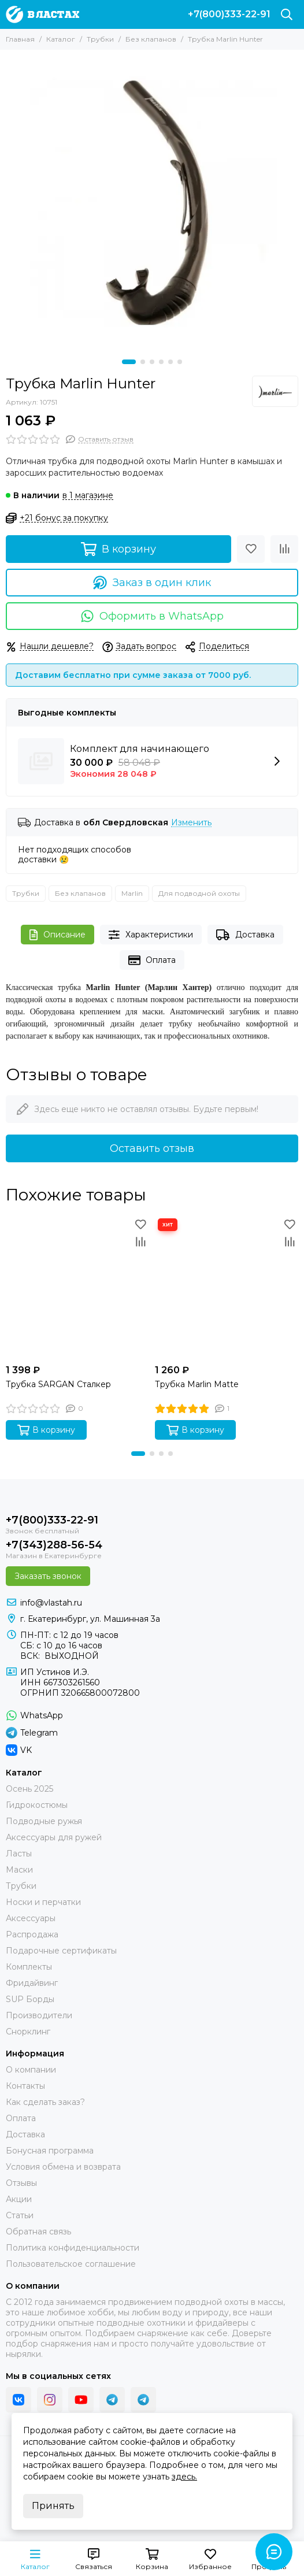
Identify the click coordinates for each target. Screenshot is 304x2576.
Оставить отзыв (152, 1148)
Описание (57, 934)
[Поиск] (286, 14)
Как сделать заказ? (45, 2102)
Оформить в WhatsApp (152, 616)
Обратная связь (38, 2231)
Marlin (132, 893)
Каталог (60, 39)
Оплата (152, 960)
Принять (53, 2505)
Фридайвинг (32, 1983)
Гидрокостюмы (37, 1805)
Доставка (245, 934)
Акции (19, 2199)
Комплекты (29, 1967)
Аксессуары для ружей (54, 1837)
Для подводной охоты (199, 893)
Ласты (19, 1853)
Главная (20, 39)
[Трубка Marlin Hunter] (152, 201)
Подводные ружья (44, 1821)
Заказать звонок (47, 1576)
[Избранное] (251, 549)
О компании (31, 2069)
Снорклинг (28, 2031)
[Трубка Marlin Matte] (226, 1287)
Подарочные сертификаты (61, 1950)
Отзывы (21, 2183)
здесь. (184, 2476)
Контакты (25, 2086)
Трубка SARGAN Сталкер (58, 1384)
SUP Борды (30, 1999)
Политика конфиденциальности (72, 2248)
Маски (19, 1870)
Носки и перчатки (43, 1902)
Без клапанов (150, 39)
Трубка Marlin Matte (197, 1384)
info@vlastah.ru (51, 1603)
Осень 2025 (29, 1789)
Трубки (100, 39)
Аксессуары (30, 1918)
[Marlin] (275, 391)
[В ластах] (42, 14)
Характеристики (151, 934)
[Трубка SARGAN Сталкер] (77, 1287)
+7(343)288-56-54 (54, 1545)
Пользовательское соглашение (71, 2264)
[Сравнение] (284, 549)
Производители (39, 2015)
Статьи (20, 2215)
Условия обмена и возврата (63, 2167)
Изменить (191, 822)
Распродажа (32, 1934)
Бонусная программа (50, 2150)
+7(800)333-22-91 (229, 14)
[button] (129, 361)
